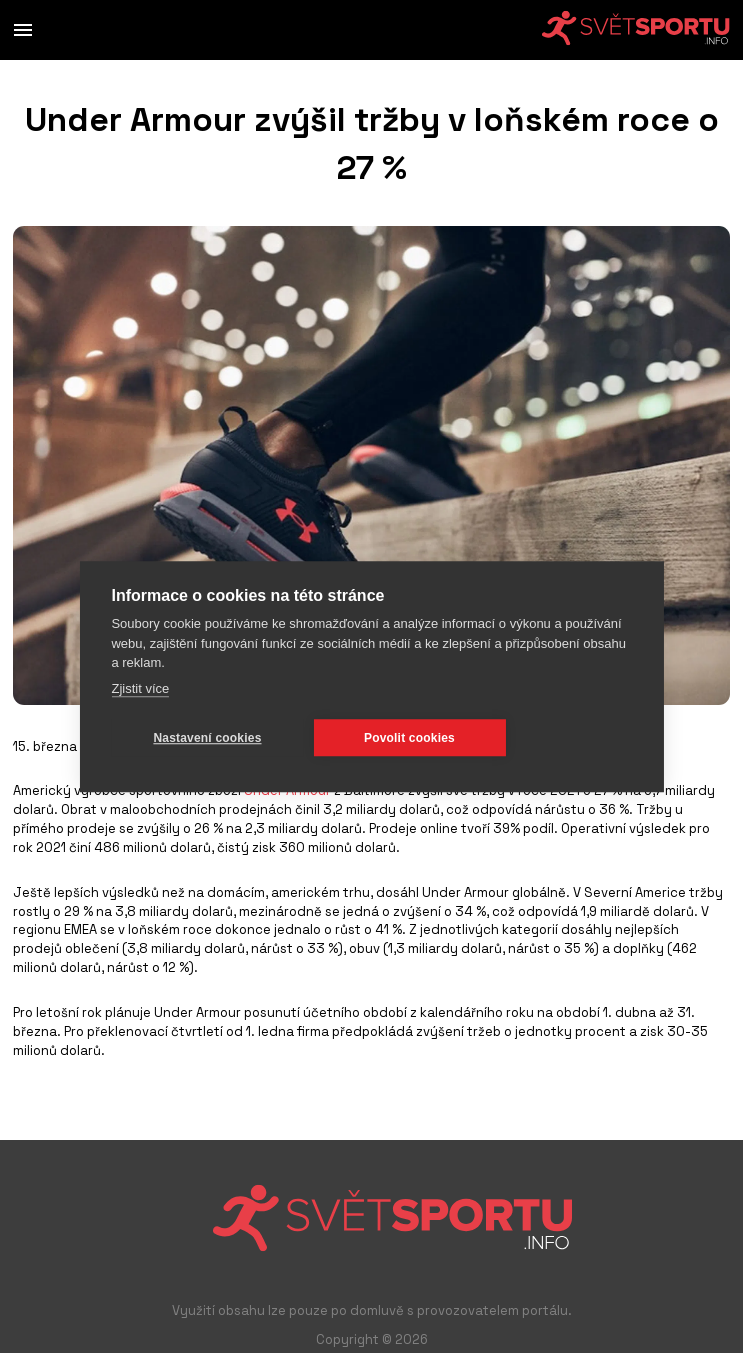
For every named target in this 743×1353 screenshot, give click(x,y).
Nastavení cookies (207, 738)
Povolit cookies (409, 738)
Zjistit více (140, 688)
